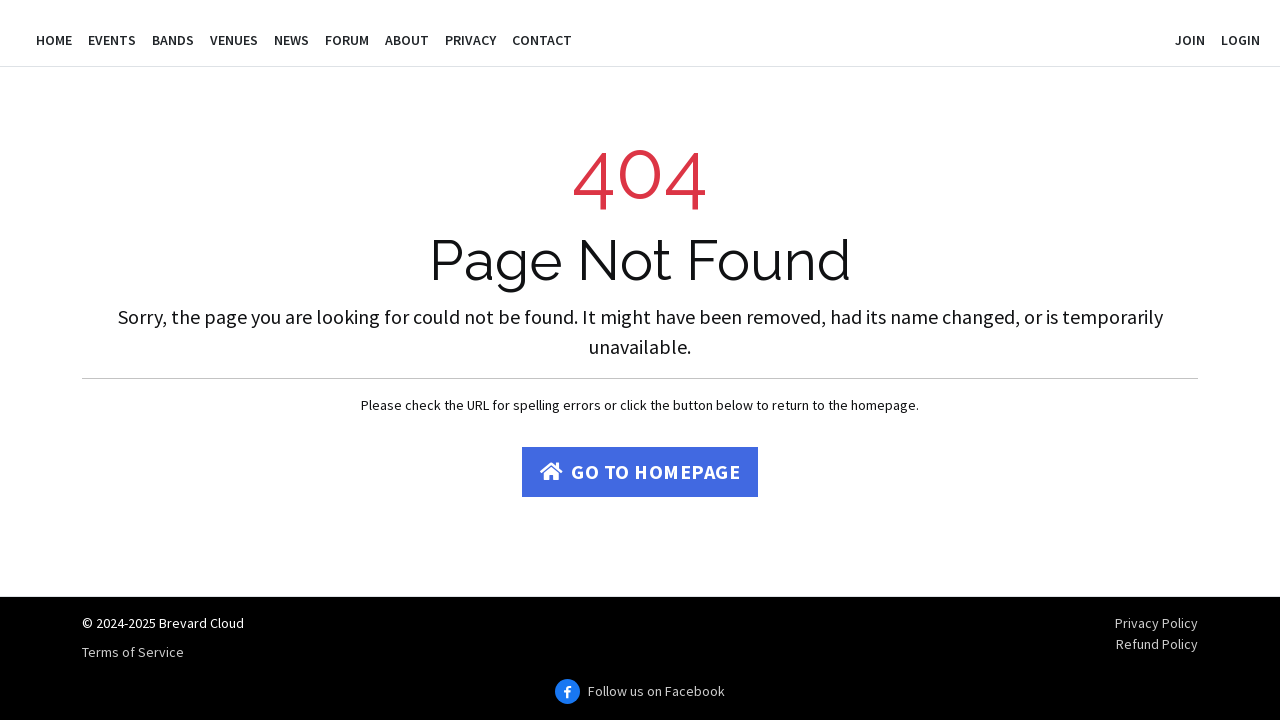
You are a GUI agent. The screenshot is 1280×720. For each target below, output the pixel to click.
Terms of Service (133, 652)
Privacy (470, 40)
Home (54, 40)
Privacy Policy (1156, 623)
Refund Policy (1157, 644)
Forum (347, 40)
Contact (542, 40)
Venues (234, 40)
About (407, 40)
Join (1190, 40)
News (291, 40)
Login (1240, 40)
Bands (173, 40)
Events (112, 40)
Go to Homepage (640, 471)
